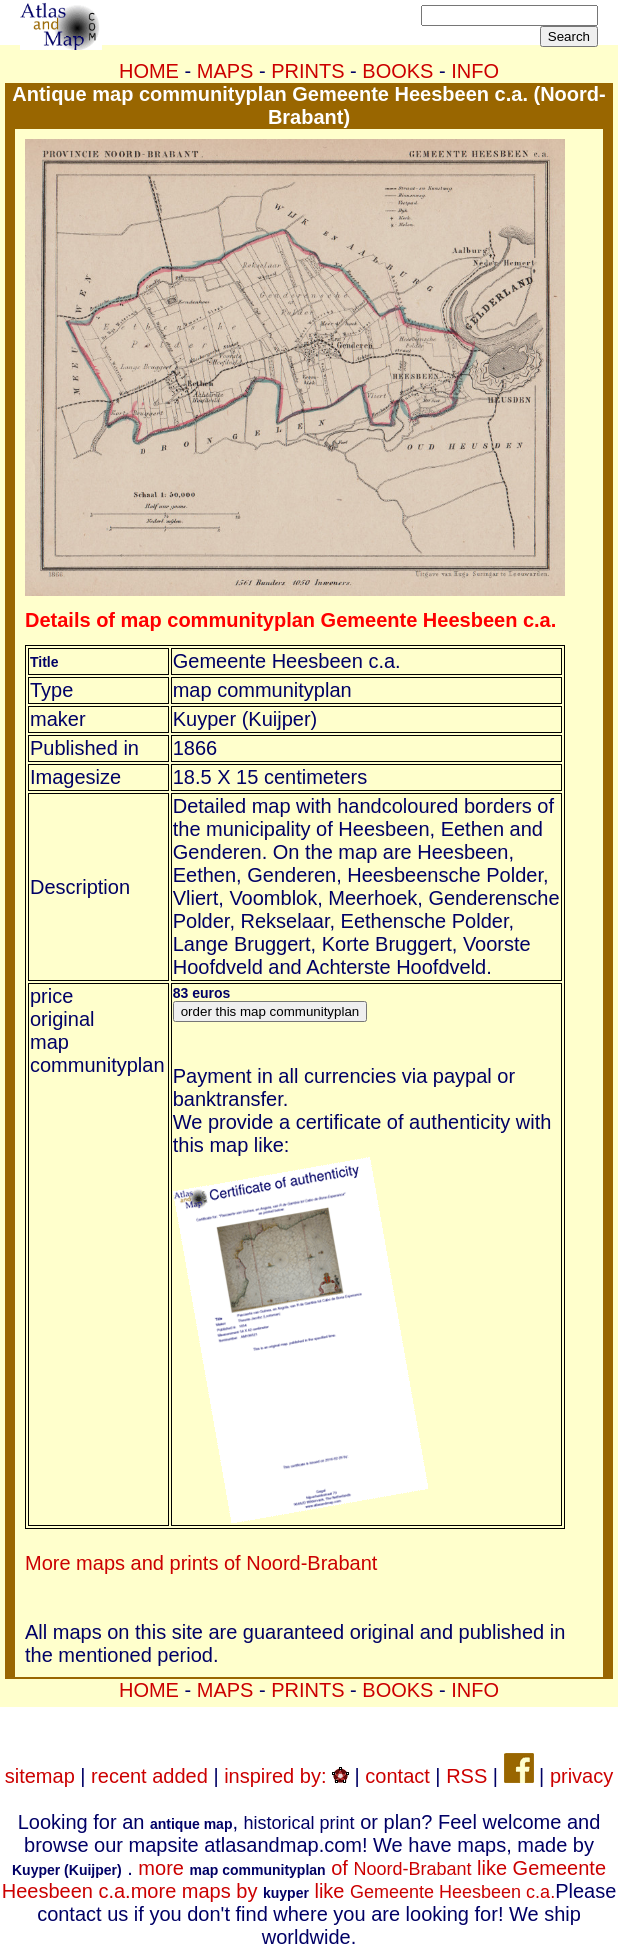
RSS (466, 1776)
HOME (149, 71)
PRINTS (307, 71)
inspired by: (286, 1776)
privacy (581, 1776)
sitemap (40, 1776)
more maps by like (343, 1891)
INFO (475, 71)
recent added (149, 1776)
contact (397, 1776)
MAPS (225, 71)
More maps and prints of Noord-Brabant (201, 1563)
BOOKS (397, 71)
